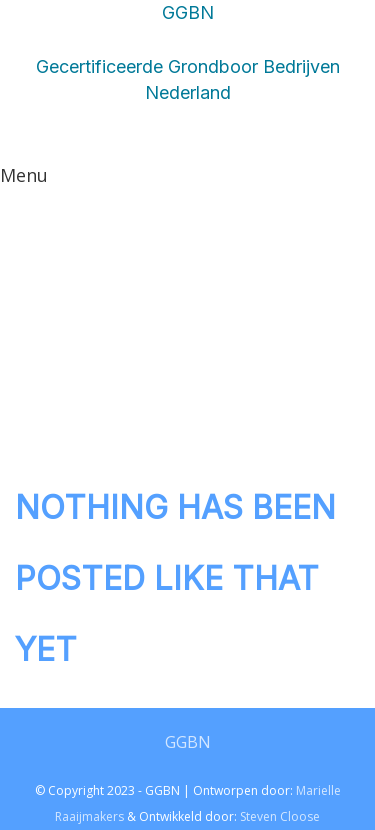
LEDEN (121, 187)
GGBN (188, 742)
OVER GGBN (225, 255)
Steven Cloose (280, 816)
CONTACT (236, 187)
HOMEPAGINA (216, 322)
